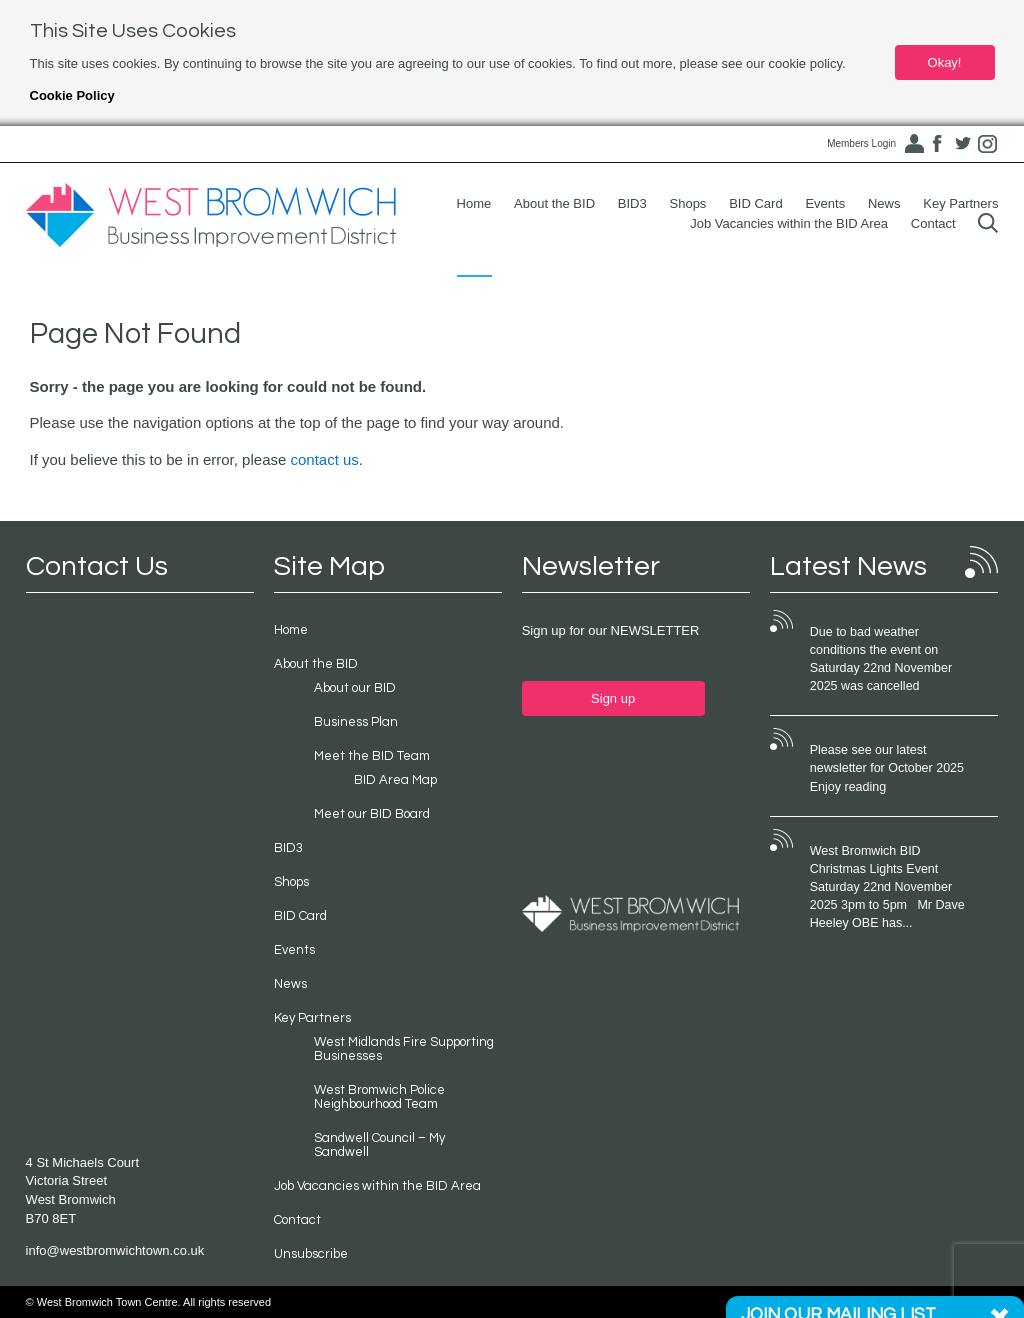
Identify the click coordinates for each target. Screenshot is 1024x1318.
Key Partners (960, 203)
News (884, 203)
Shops (688, 203)
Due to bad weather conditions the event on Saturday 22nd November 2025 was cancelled (881, 659)
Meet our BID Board (372, 814)
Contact (933, 223)
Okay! (945, 62)
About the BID (554, 203)
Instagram (987, 144)
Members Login (861, 143)
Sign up (613, 698)
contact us (324, 459)
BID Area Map (395, 780)
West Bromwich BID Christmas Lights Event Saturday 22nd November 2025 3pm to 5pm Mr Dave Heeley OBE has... (887, 887)
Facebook (938, 144)
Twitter (963, 144)
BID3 (632, 203)
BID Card (755, 203)
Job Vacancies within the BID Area (789, 223)
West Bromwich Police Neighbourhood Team (379, 1097)
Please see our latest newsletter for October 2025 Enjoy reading (887, 768)
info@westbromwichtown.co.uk (115, 1250)
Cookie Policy (72, 95)
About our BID (355, 688)
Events (825, 203)
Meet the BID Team (372, 756)
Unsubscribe (311, 1254)
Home (474, 203)
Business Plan (356, 722)
